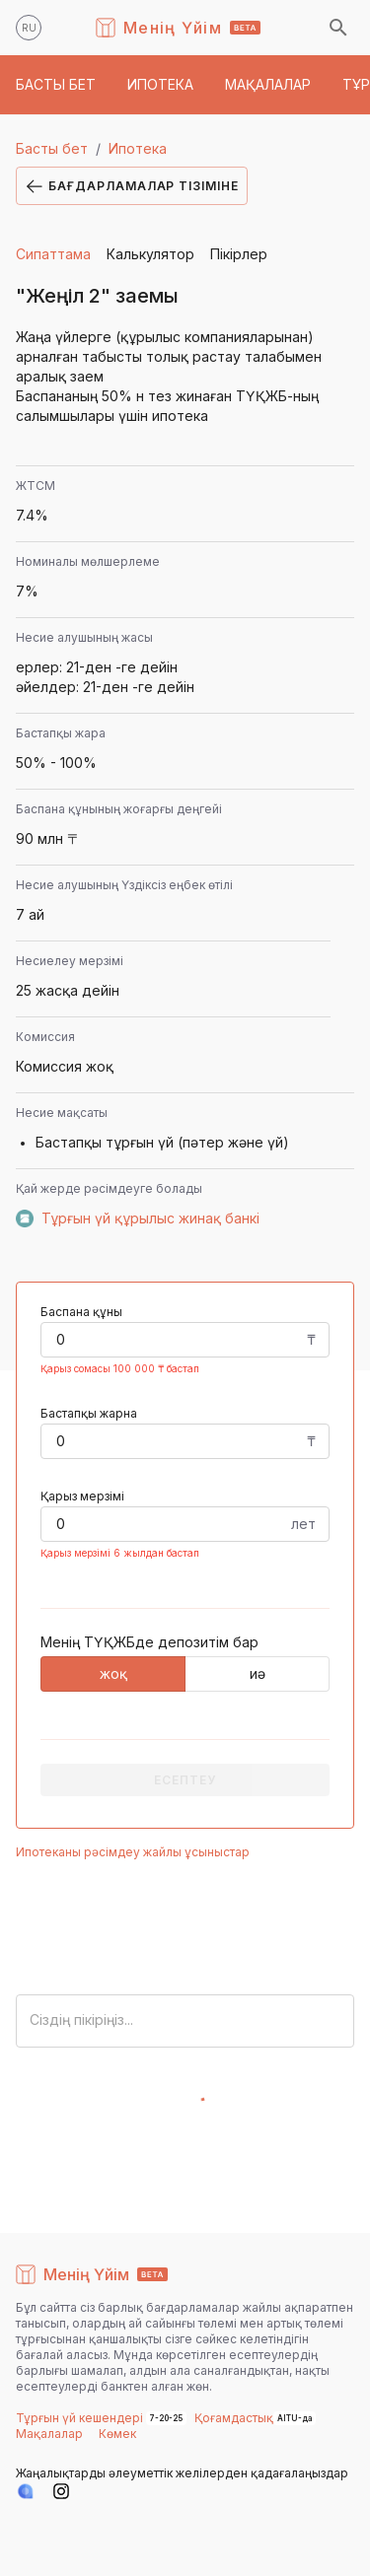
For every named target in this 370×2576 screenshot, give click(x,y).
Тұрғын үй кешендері (81, 2417)
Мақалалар (49, 2433)
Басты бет (52, 148)
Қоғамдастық (233, 2417)
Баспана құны (81, 1311)
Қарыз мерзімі (82, 1496)
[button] (55, 84)
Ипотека (138, 148)
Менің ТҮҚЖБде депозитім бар (149, 1642)
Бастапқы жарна (88, 1413)
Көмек (117, 2433)
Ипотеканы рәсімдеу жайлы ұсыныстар (133, 1852)
